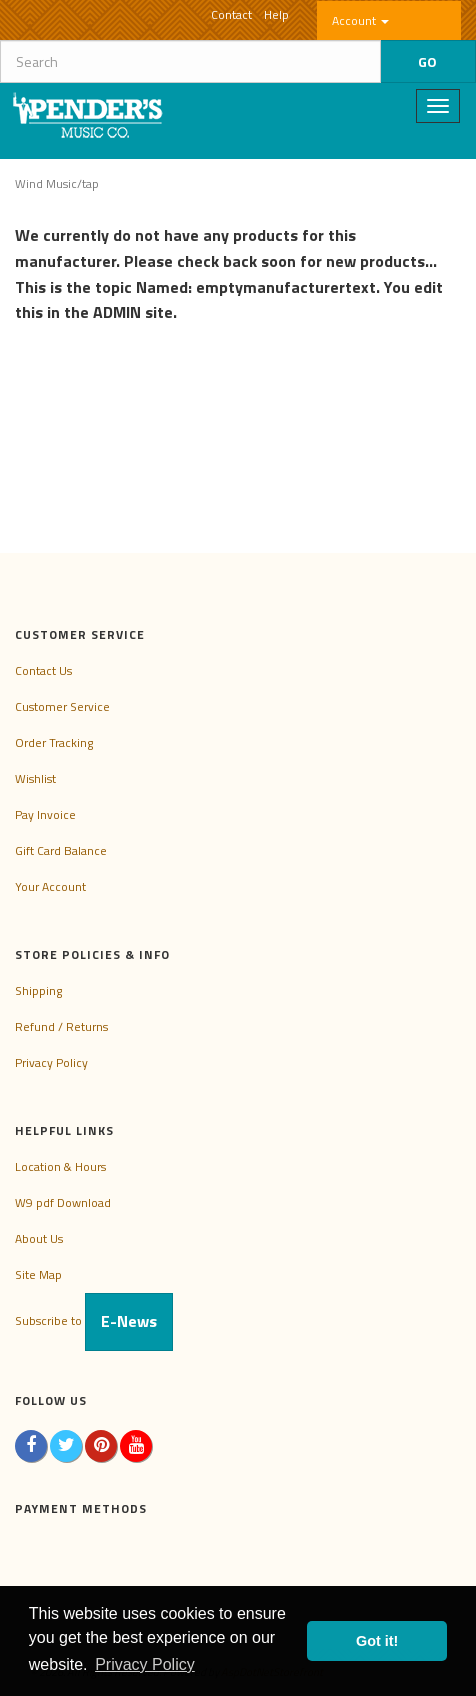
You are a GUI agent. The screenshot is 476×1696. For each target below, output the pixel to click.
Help (276, 14)
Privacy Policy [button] (145, 1664)
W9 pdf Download (63, 1202)
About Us (39, 1238)
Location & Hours (60, 1166)
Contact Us (43, 670)
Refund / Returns (61, 1026)
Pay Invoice (45, 814)
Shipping (38, 990)
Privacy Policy (51, 1062)
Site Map (38, 1274)
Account (360, 20)
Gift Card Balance (61, 850)
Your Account (50, 886)
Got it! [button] (377, 1641)
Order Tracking (54, 742)
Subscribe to (94, 1320)
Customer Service (62, 706)
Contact (231, 14)
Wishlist (35, 778)
